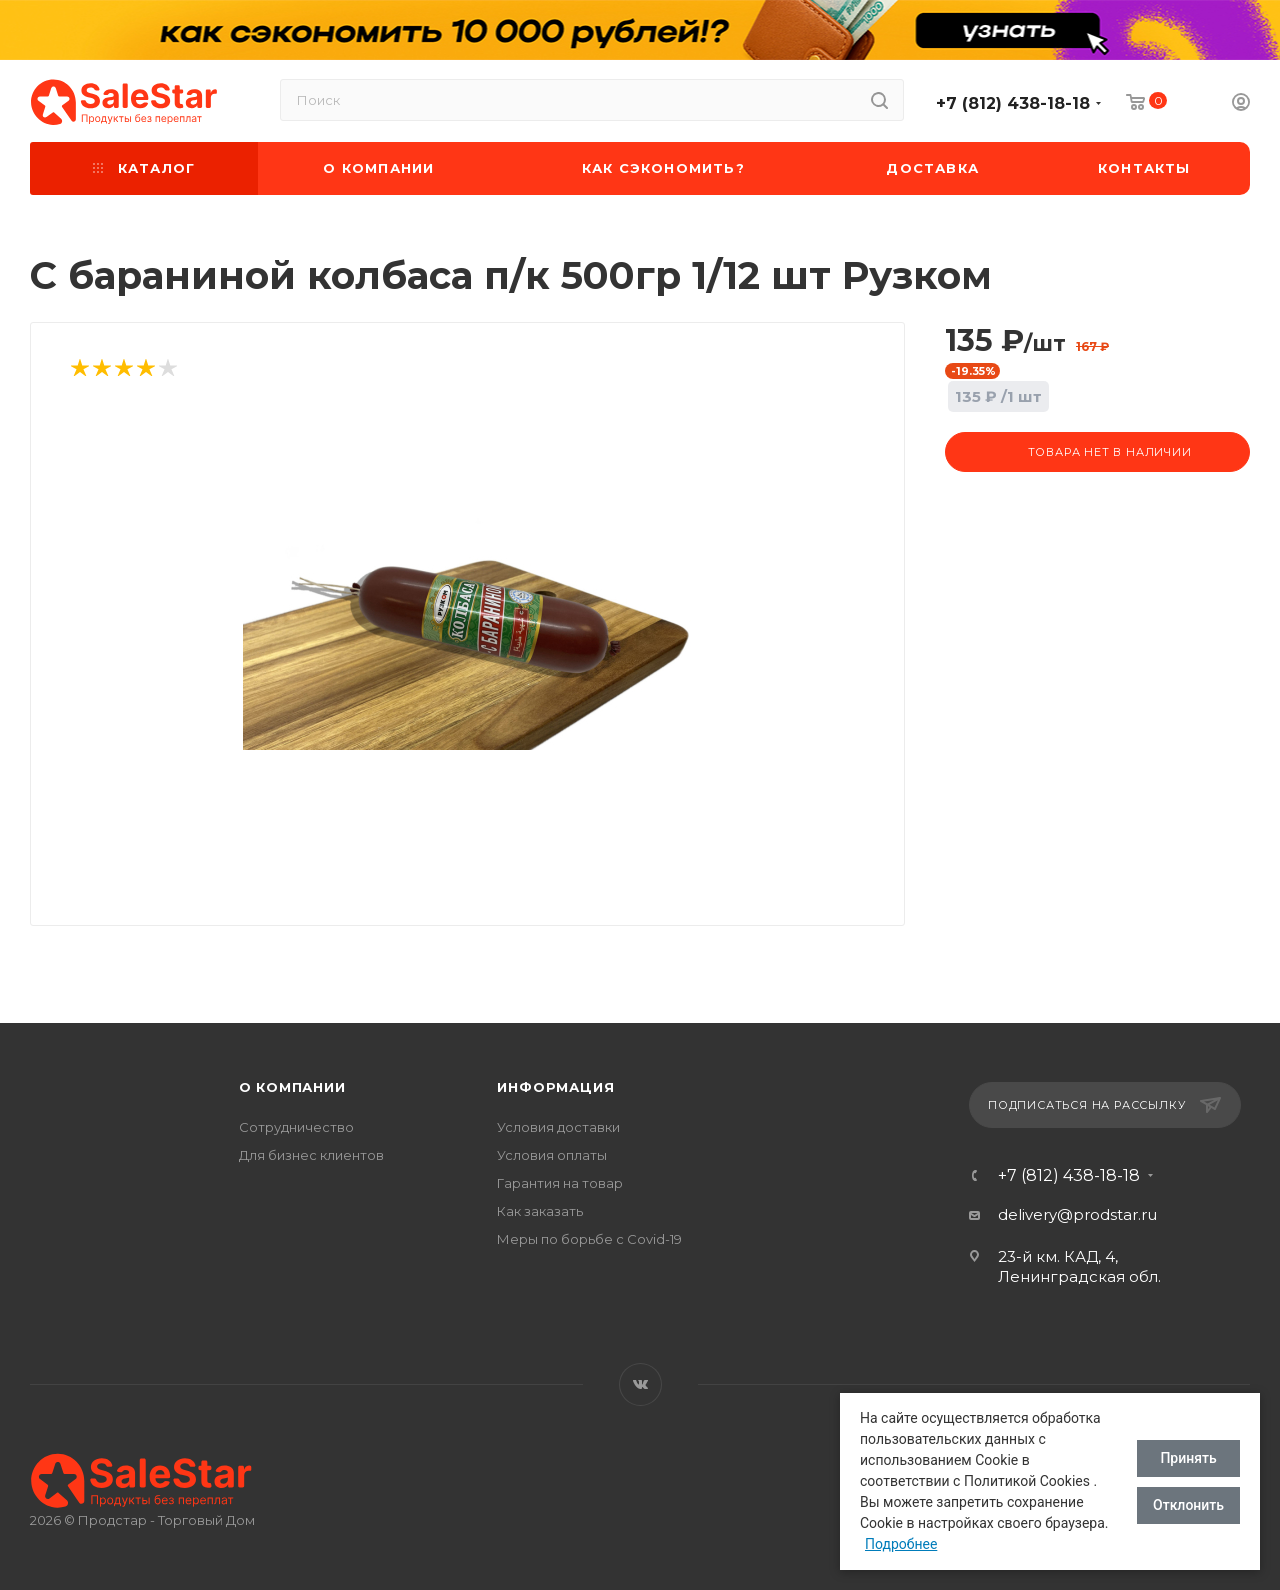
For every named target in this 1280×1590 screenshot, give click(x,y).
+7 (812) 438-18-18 (1013, 103)
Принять (1188, 1458)
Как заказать (540, 1211)
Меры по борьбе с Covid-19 (589, 1239)
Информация (555, 1087)
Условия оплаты (552, 1155)
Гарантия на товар (560, 1183)
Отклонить (1188, 1505)
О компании (292, 1087)
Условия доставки (558, 1127)
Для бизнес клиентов (311, 1155)
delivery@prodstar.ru (1077, 1214)
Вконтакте (640, 1384)
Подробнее (901, 1544)
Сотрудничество (296, 1127)
